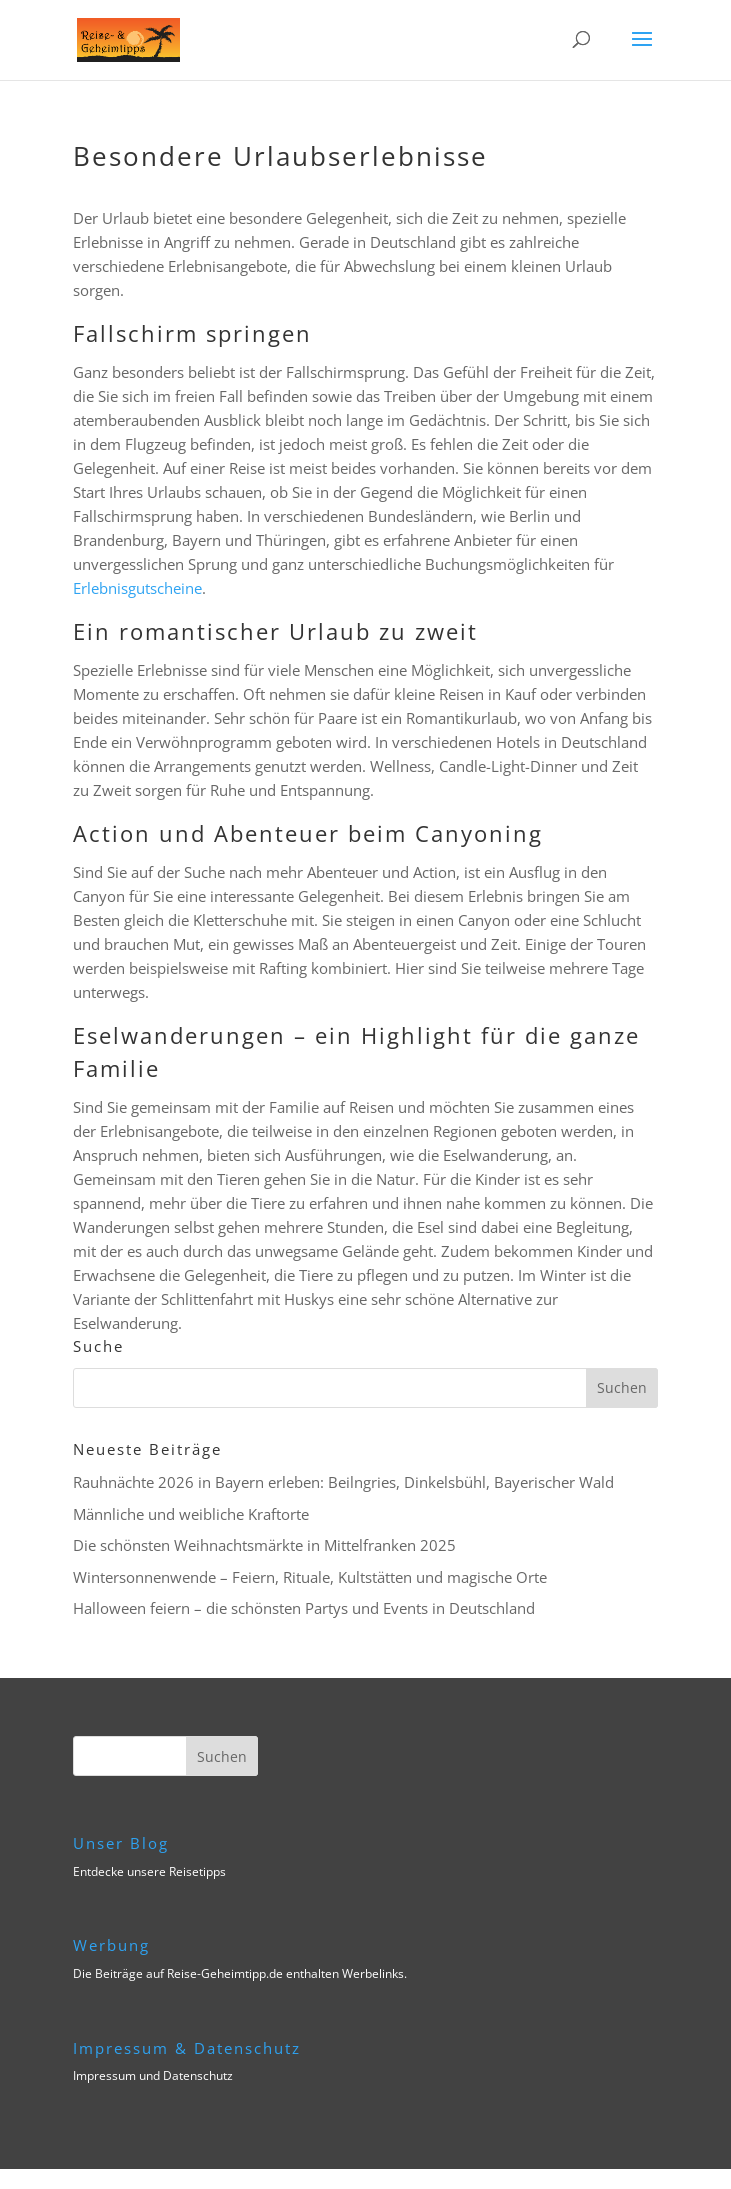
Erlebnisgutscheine (137, 588)
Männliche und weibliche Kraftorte (191, 1514)
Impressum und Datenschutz (153, 2075)
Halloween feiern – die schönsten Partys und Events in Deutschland (304, 1608)
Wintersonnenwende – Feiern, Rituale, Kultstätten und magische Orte (310, 1577)
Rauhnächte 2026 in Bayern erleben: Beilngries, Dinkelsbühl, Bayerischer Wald (343, 1482)
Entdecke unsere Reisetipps (149, 1871)
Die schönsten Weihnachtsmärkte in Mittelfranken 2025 (264, 1545)
